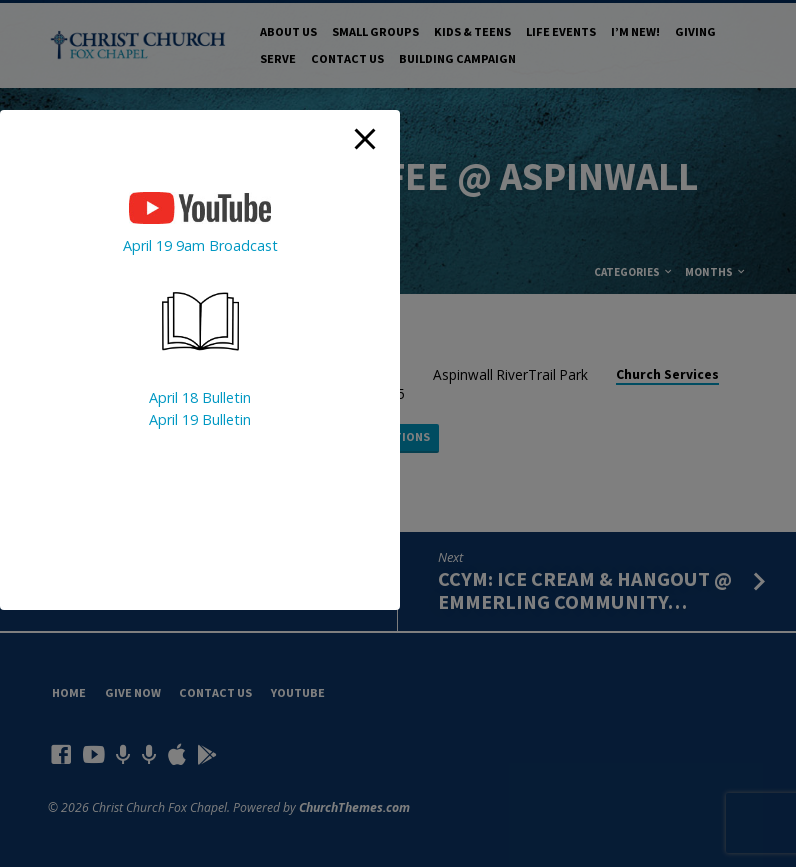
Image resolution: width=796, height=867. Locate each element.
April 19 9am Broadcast (200, 245)
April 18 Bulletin (200, 397)
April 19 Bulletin (200, 419)
